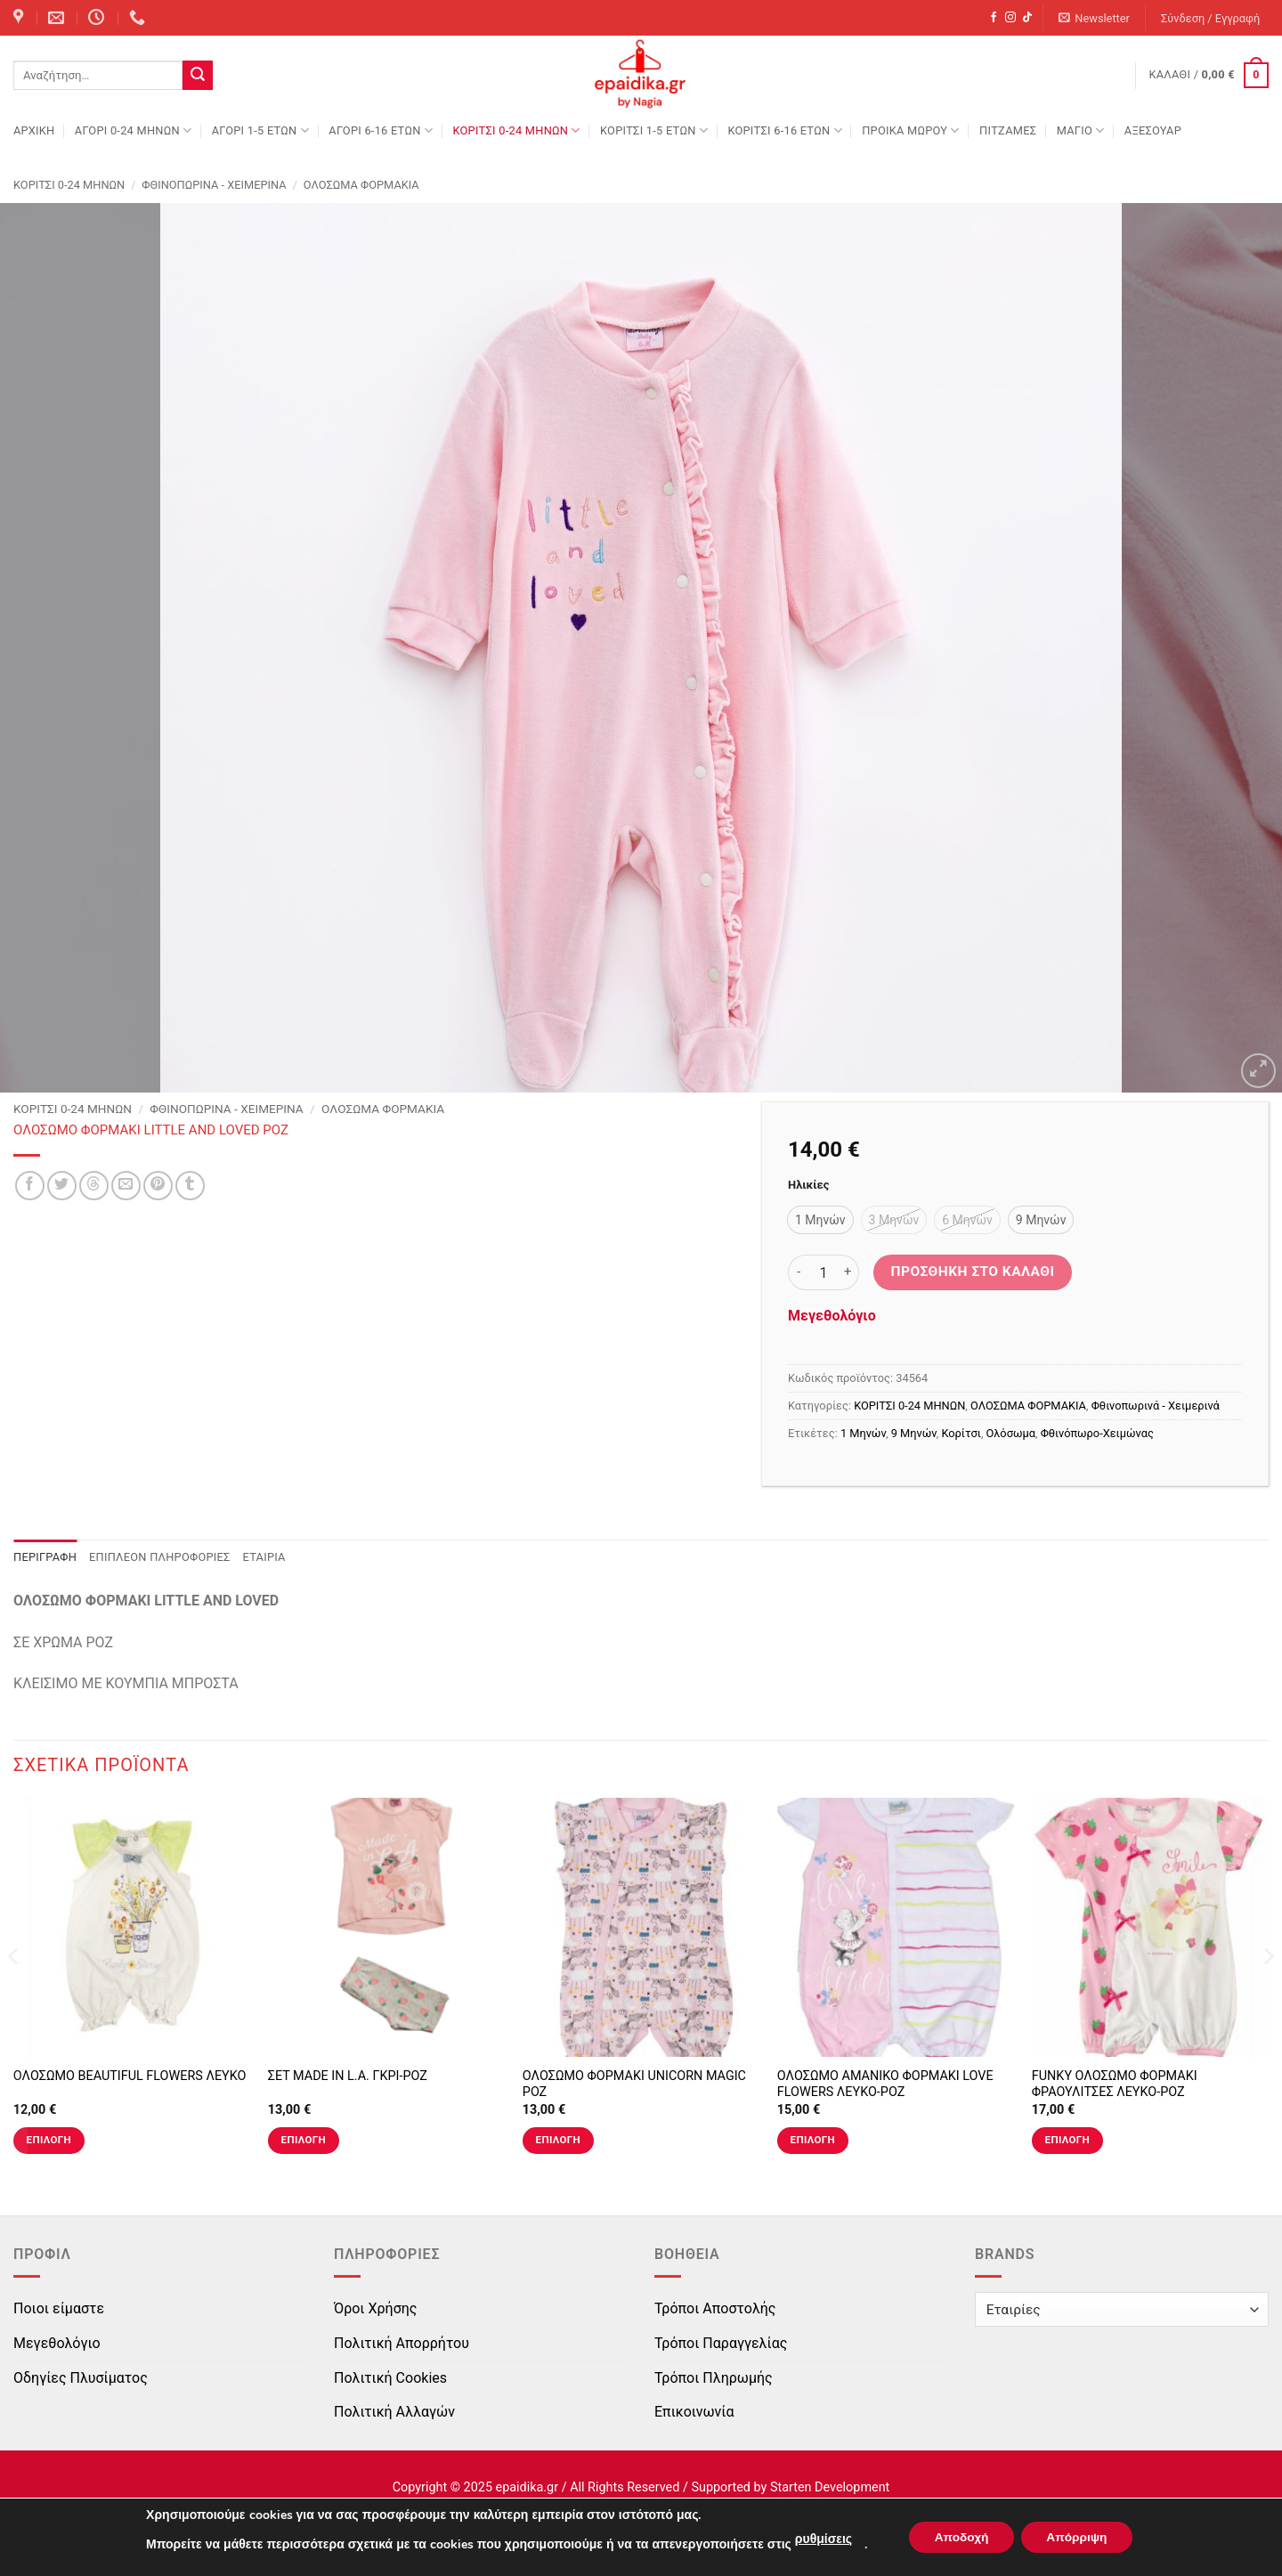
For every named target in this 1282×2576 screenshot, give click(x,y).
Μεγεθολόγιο (832, 1315)
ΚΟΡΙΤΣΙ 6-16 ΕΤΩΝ (784, 130)
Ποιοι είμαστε (58, 2308)
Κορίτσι (960, 1433)
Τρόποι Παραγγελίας (720, 2343)
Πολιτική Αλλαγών (394, 2411)
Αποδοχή (959, 2537)
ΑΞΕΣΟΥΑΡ (1152, 130)
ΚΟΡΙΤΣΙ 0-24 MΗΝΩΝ (516, 130)
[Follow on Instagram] (1010, 18)
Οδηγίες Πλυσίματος (80, 2377)
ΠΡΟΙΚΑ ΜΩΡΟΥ (911, 130)
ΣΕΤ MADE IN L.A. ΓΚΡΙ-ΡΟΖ (347, 2076)
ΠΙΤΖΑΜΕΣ (1007, 130)
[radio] (820, 1220)
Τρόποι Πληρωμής (713, 2377)
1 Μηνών (863, 1433)
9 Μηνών (914, 1433)
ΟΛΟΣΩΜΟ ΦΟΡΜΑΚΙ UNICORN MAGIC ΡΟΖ (634, 2084)
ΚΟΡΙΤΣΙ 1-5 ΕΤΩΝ (654, 130)
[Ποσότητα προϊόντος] (823, 1272)
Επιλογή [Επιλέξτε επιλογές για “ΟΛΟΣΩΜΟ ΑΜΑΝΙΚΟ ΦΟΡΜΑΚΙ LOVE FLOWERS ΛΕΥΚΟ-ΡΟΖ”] (813, 2139)
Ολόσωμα (1010, 1433)
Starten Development (829, 2487)
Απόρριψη (1079, 2537)
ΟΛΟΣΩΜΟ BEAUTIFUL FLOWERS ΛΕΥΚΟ (130, 2076)
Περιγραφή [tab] (45, 1557)
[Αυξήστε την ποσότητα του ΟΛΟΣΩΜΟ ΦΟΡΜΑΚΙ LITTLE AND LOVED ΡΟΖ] (848, 1272)
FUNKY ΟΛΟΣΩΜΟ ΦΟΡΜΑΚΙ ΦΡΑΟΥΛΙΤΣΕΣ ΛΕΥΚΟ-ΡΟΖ (1114, 2084)
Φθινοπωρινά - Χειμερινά (214, 184)
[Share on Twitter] (62, 1185)
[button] (1095, 18)
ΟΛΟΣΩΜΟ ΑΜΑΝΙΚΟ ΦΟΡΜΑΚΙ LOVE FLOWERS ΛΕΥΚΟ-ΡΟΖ (885, 2084)
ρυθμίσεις (819, 2539)
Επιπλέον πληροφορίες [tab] (160, 1557)
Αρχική (33, 130)
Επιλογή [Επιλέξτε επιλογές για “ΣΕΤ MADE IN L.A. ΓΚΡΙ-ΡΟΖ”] (303, 2139)
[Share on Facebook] (30, 1185)
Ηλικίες (808, 1185)
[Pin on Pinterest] (158, 1185)
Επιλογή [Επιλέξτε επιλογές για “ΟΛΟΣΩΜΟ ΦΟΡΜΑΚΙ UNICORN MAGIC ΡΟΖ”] (558, 2139)
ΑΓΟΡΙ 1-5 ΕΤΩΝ (260, 130)
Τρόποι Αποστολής (714, 2308)
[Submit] (198, 76)
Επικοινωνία (694, 2411)
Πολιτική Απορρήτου (401, 2343)
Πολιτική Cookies (390, 2377)
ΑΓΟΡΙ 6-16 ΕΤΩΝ (381, 130)
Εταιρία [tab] (264, 1557)
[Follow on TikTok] (1027, 18)
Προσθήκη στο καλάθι (973, 1272)
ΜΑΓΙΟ (1081, 130)
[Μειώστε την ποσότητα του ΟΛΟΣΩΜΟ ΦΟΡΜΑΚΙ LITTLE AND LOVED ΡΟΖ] (798, 1272)
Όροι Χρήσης (375, 2308)
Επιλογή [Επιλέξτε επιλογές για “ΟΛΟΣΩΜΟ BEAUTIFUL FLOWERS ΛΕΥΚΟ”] (49, 2139)
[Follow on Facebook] (993, 18)
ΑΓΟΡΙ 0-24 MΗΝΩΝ (133, 130)
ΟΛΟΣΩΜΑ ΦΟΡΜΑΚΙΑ (361, 184)
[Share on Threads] (94, 1185)
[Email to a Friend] (126, 1185)
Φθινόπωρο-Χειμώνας (1097, 1433)
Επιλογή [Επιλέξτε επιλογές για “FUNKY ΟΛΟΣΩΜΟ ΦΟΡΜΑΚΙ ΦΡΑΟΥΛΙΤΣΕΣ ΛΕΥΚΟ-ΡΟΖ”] (1067, 2139)
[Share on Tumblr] (190, 1185)
